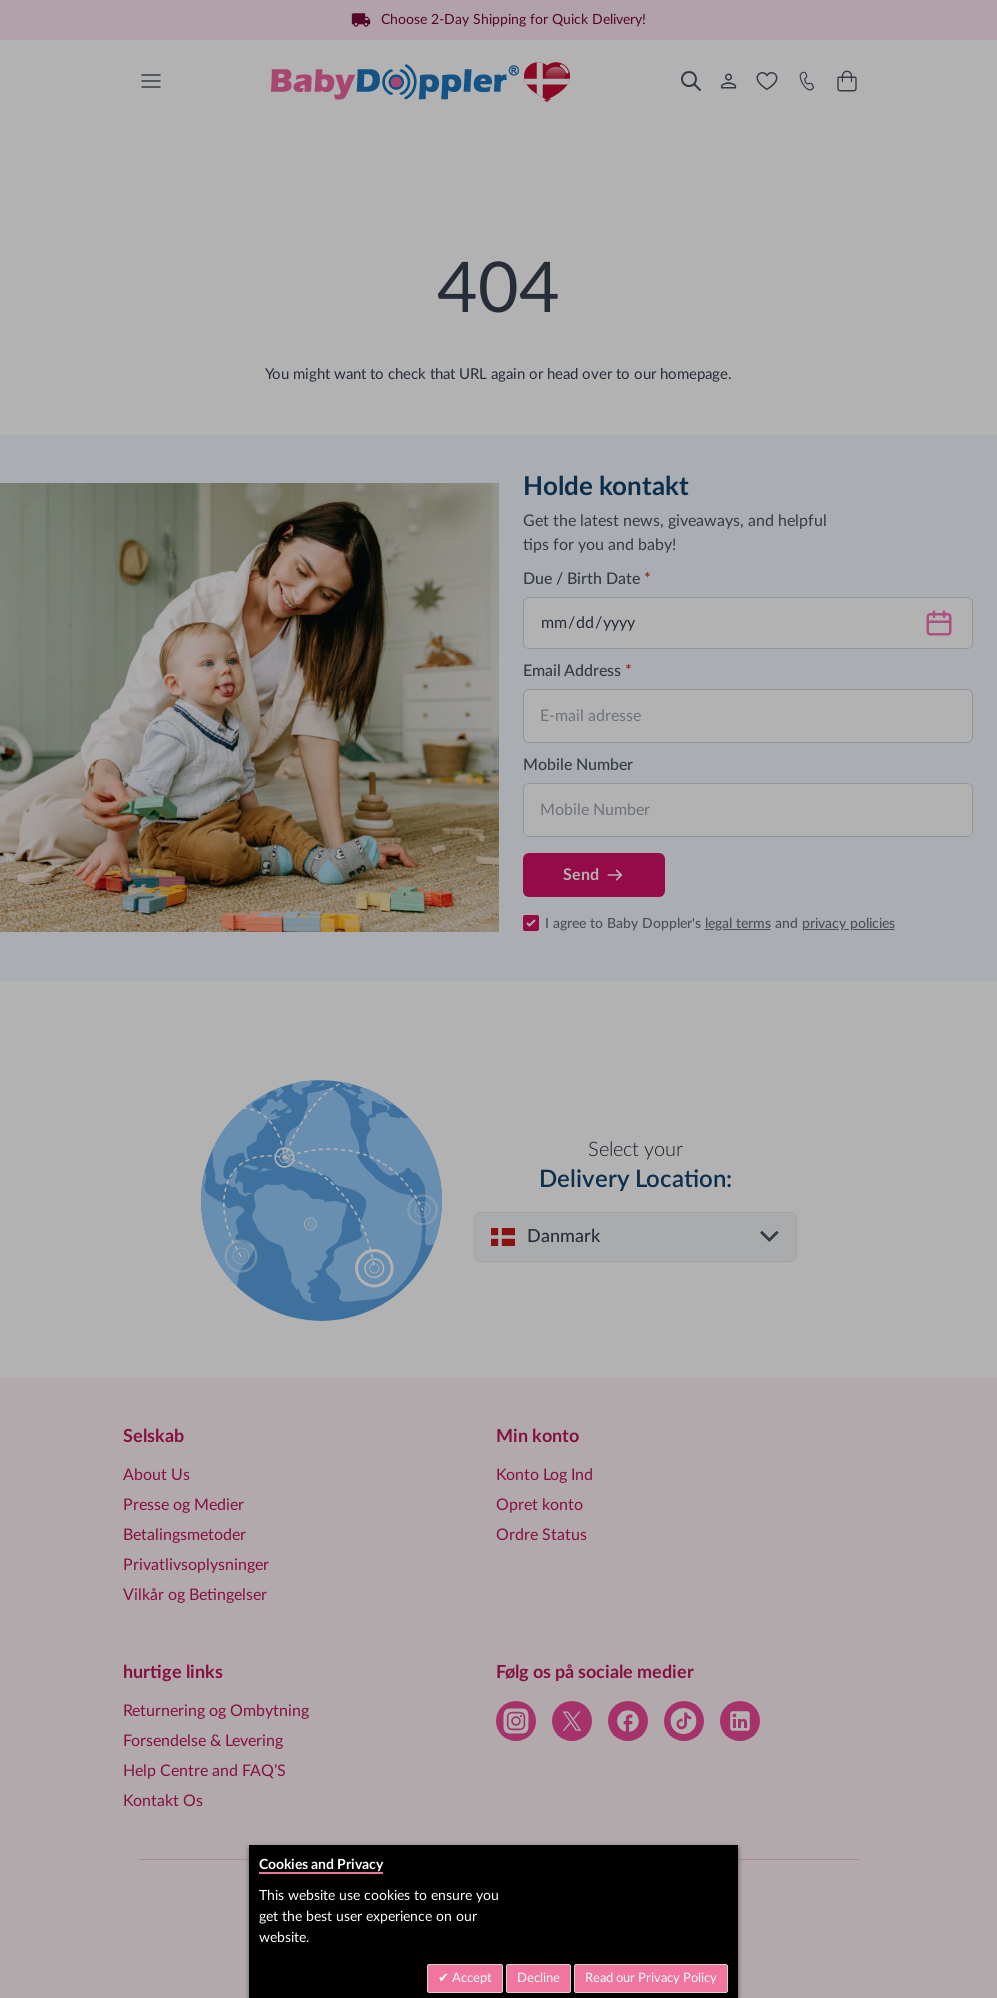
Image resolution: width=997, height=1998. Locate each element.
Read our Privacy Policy (651, 1978)
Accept (470, 1978)
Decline (538, 1978)
